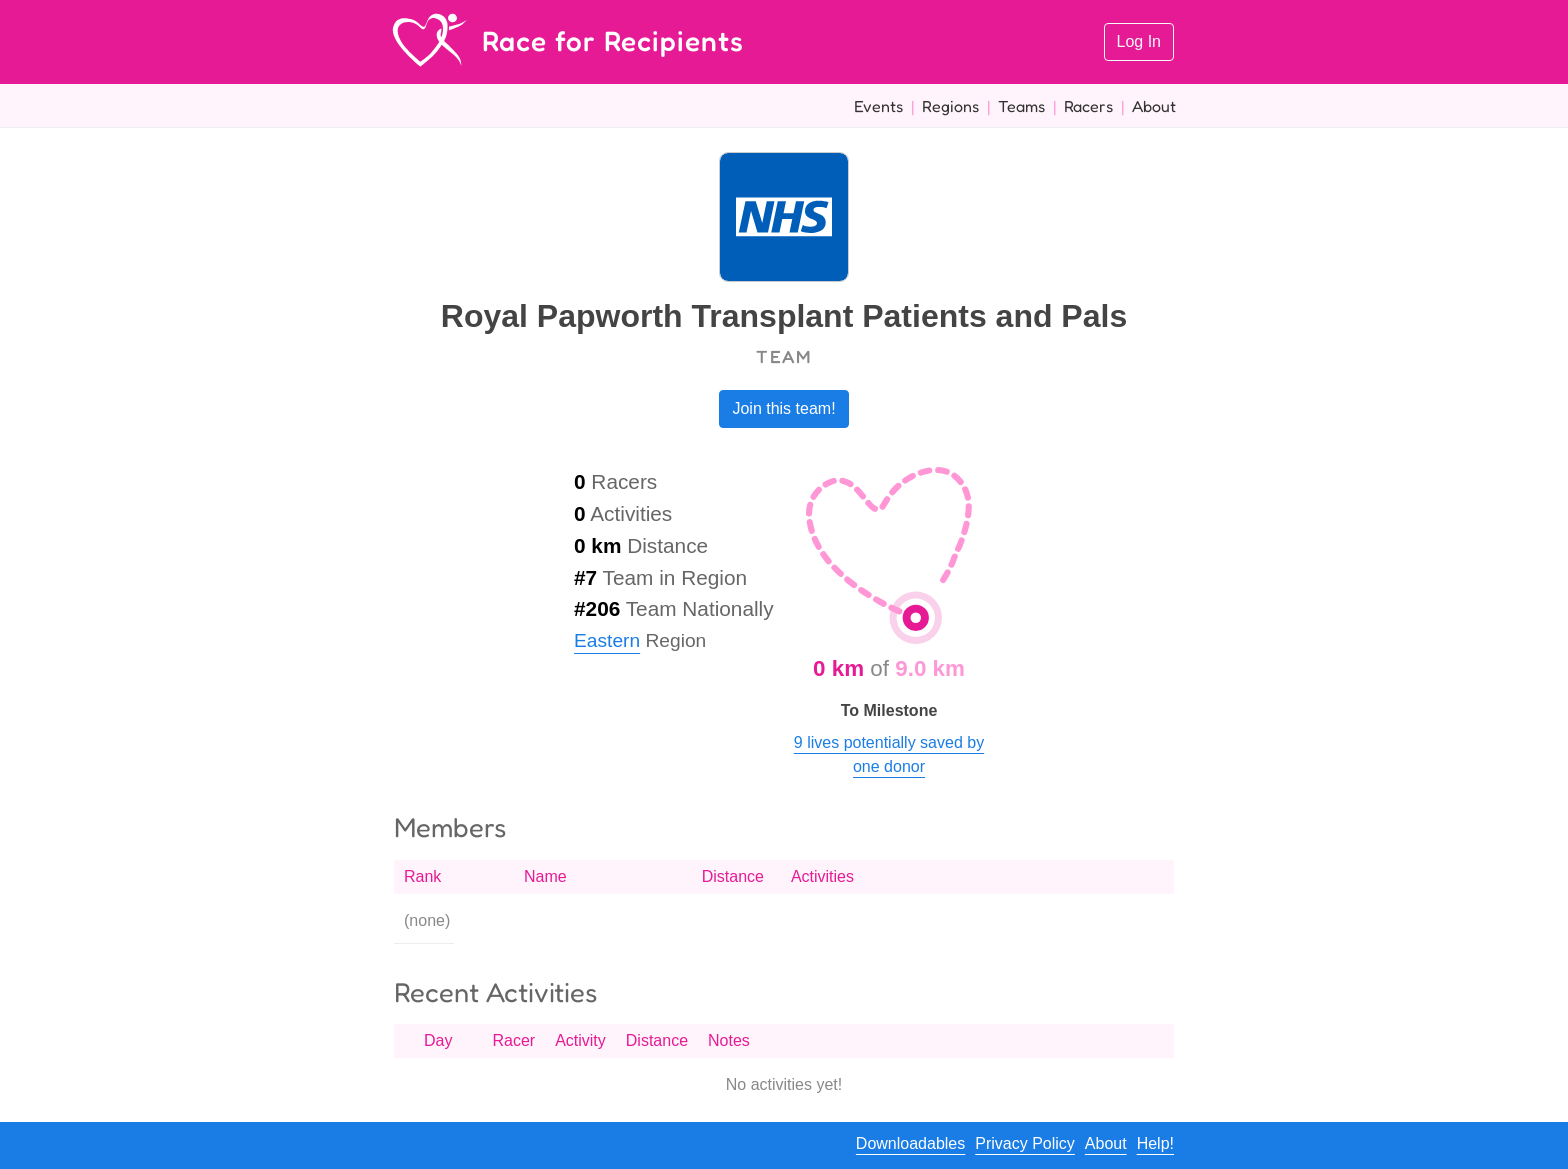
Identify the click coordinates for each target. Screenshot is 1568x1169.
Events (878, 106)
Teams (1021, 106)
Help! (1155, 1143)
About (1154, 106)
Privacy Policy (1025, 1143)
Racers (1088, 106)
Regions (950, 106)
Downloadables (910, 1143)
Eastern (607, 640)
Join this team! (783, 408)
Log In (1139, 41)
